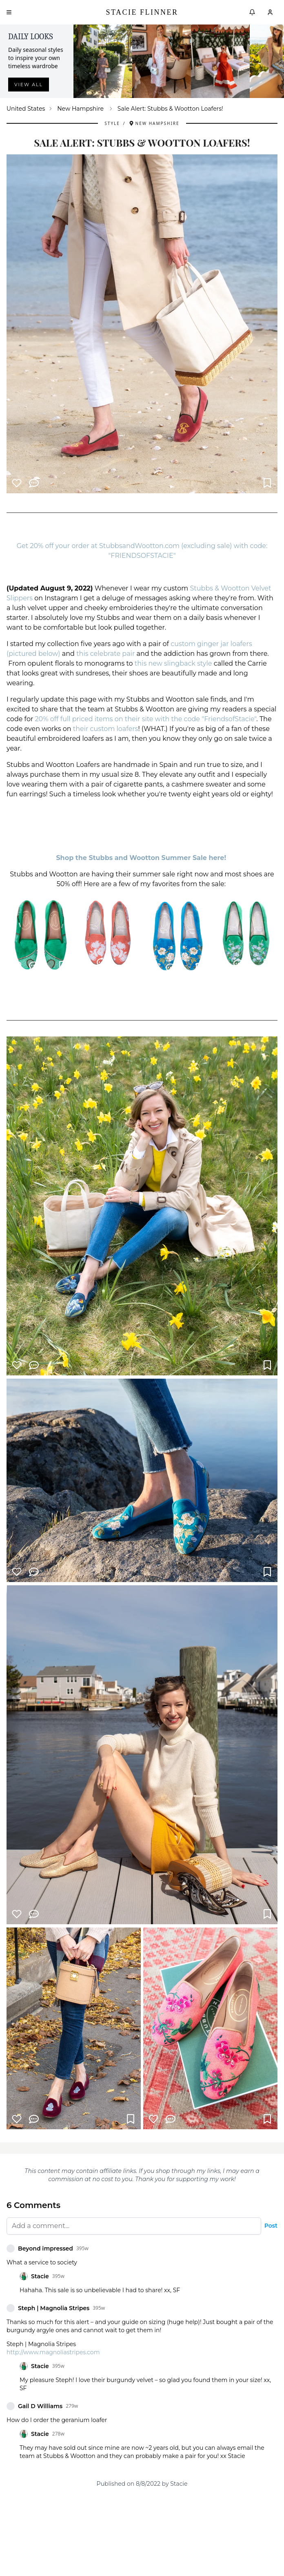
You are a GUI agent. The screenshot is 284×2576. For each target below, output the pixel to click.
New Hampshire (80, 108)
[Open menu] (9, 12)
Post (270, 2225)
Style (112, 123)
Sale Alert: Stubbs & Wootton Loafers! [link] (170, 108)
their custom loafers (105, 729)
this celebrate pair (105, 653)
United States (26, 108)
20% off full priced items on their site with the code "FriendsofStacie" (146, 719)
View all (28, 84)
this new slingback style (173, 663)
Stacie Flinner (142, 12)
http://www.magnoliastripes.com (53, 2352)
